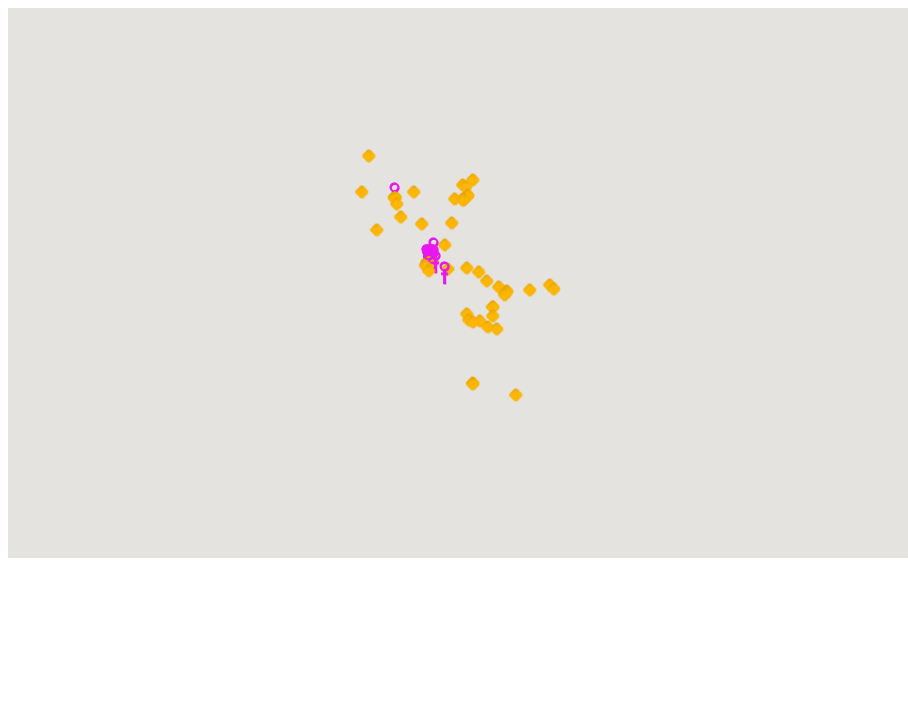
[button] (435, 262)
